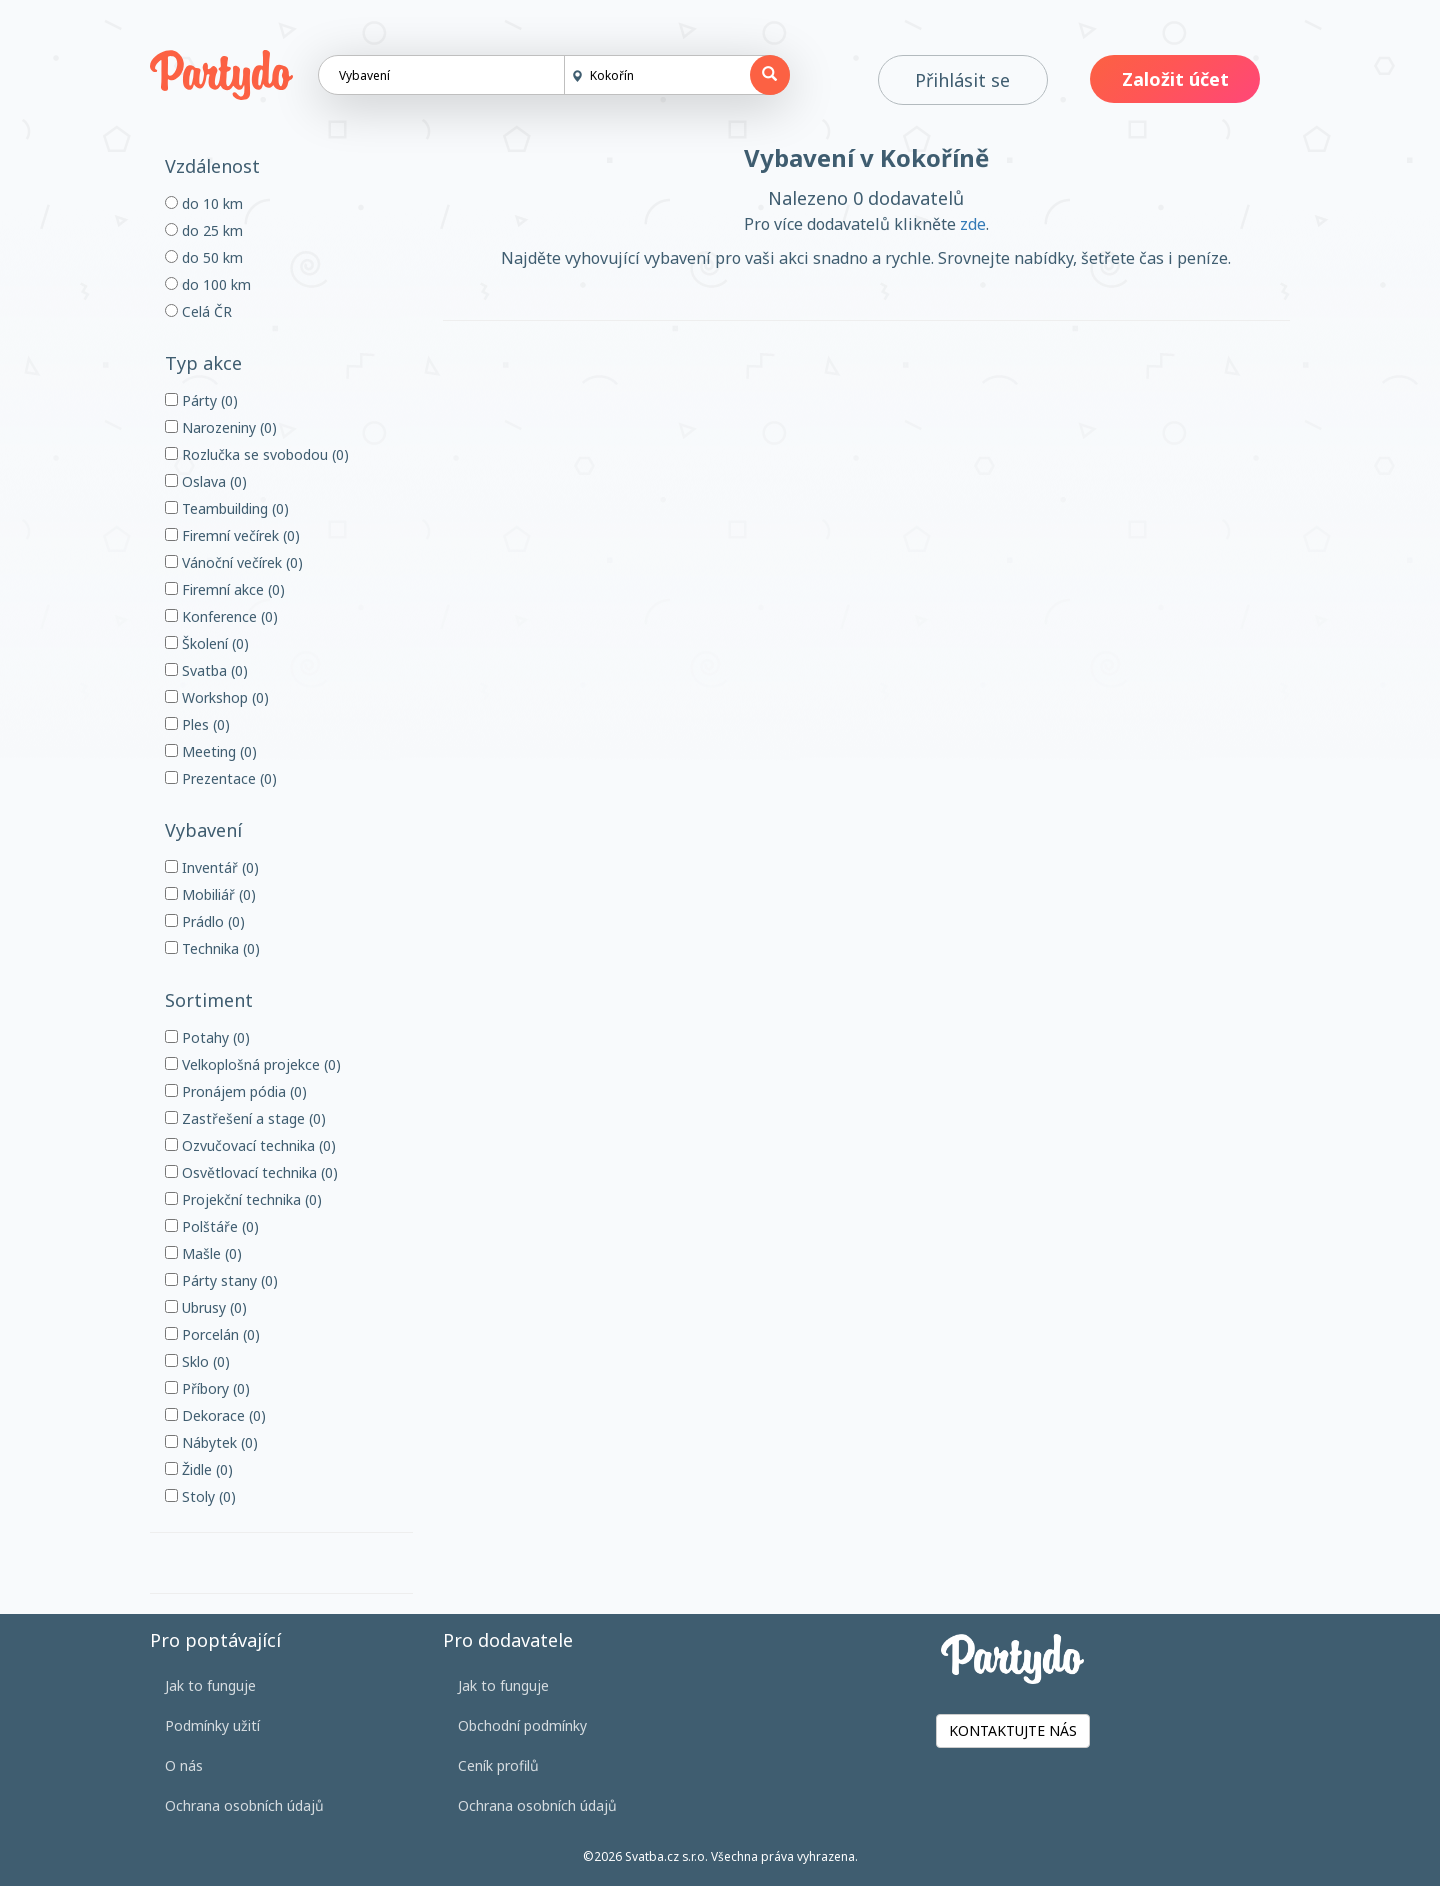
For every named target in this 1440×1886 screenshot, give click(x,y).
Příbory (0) (207, 1388)
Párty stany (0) (221, 1280)
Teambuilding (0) (227, 508)
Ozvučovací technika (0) (250, 1145)
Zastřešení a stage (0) (245, 1118)
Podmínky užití (212, 1725)
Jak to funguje (210, 1685)
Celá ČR (198, 311)
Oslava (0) (206, 481)
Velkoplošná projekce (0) (253, 1064)
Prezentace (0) (221, 778)
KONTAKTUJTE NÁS (1013, 1730)
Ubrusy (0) (206, 1307)
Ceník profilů (498, 1765)
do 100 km (208, 284)
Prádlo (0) (205, 921)
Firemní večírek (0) (232, 535)
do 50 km (204, 257)
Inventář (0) (212, 867)
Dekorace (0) (215, 1415)
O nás (184, 1765)
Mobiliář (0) (210, 894)
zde (973, 224)
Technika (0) (212, 948)
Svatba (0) (206, 670)
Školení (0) (207, 643)
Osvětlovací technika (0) (251, 1172)
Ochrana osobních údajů (244, 1805)
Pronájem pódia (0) (236, 1091)
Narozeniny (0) (221, 427)
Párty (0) (201, 400)
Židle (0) (199, 1469)
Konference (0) (221, 616)
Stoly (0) (200, 1496)
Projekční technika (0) (243, 1199)
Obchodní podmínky (522, 1725)
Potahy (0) (207, 1037)
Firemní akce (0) (225, 589)
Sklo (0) (197, 1361)
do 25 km (204, 230)
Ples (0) (197, 724)
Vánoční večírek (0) (234, 562)
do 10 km (204, 203)
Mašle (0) (203, 1253)
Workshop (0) (217, 697)
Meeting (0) (211, 751)
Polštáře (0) (212, 1226)
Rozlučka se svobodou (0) (257, 454)
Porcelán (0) (212, 1334)
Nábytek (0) (211, 1442)
